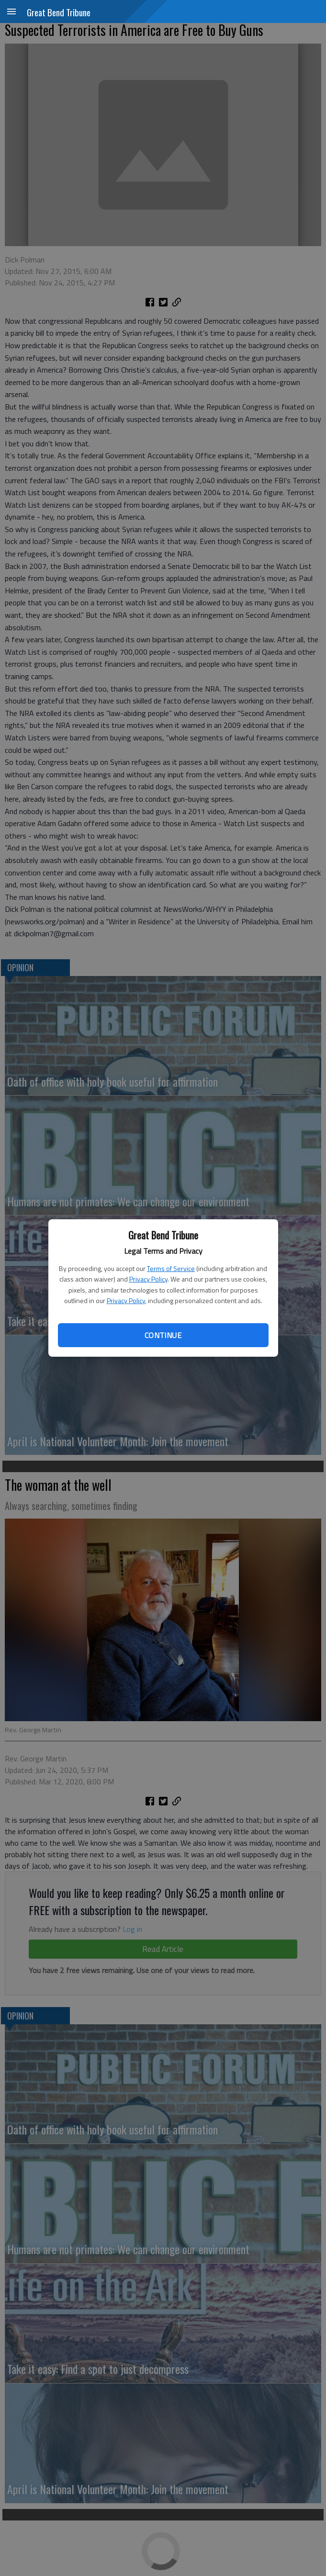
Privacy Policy (148, 1279)
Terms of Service (171, 1268)
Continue (163, 1335)
